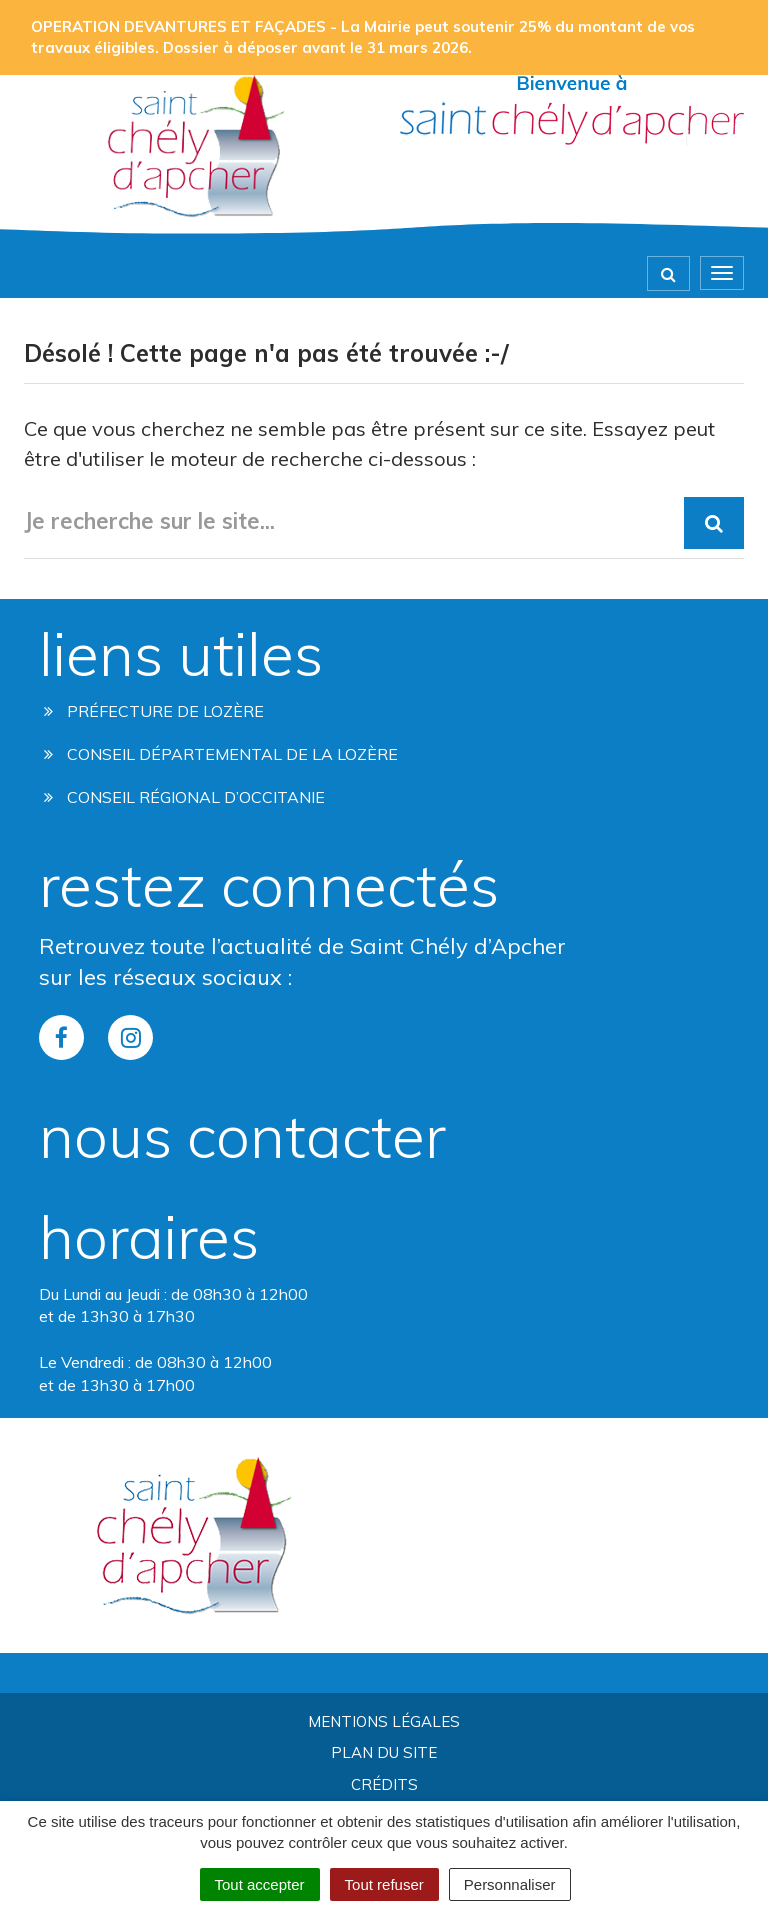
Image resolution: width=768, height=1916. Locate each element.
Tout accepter (260, 1884)
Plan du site (384, 1752)
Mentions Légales (384, 1721)
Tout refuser (384, 1884)
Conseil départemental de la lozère (221, 754)
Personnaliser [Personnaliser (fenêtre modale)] (510, 1884)
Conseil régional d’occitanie (184, 797)
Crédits (384, 1784)
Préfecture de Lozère (154, 711)
